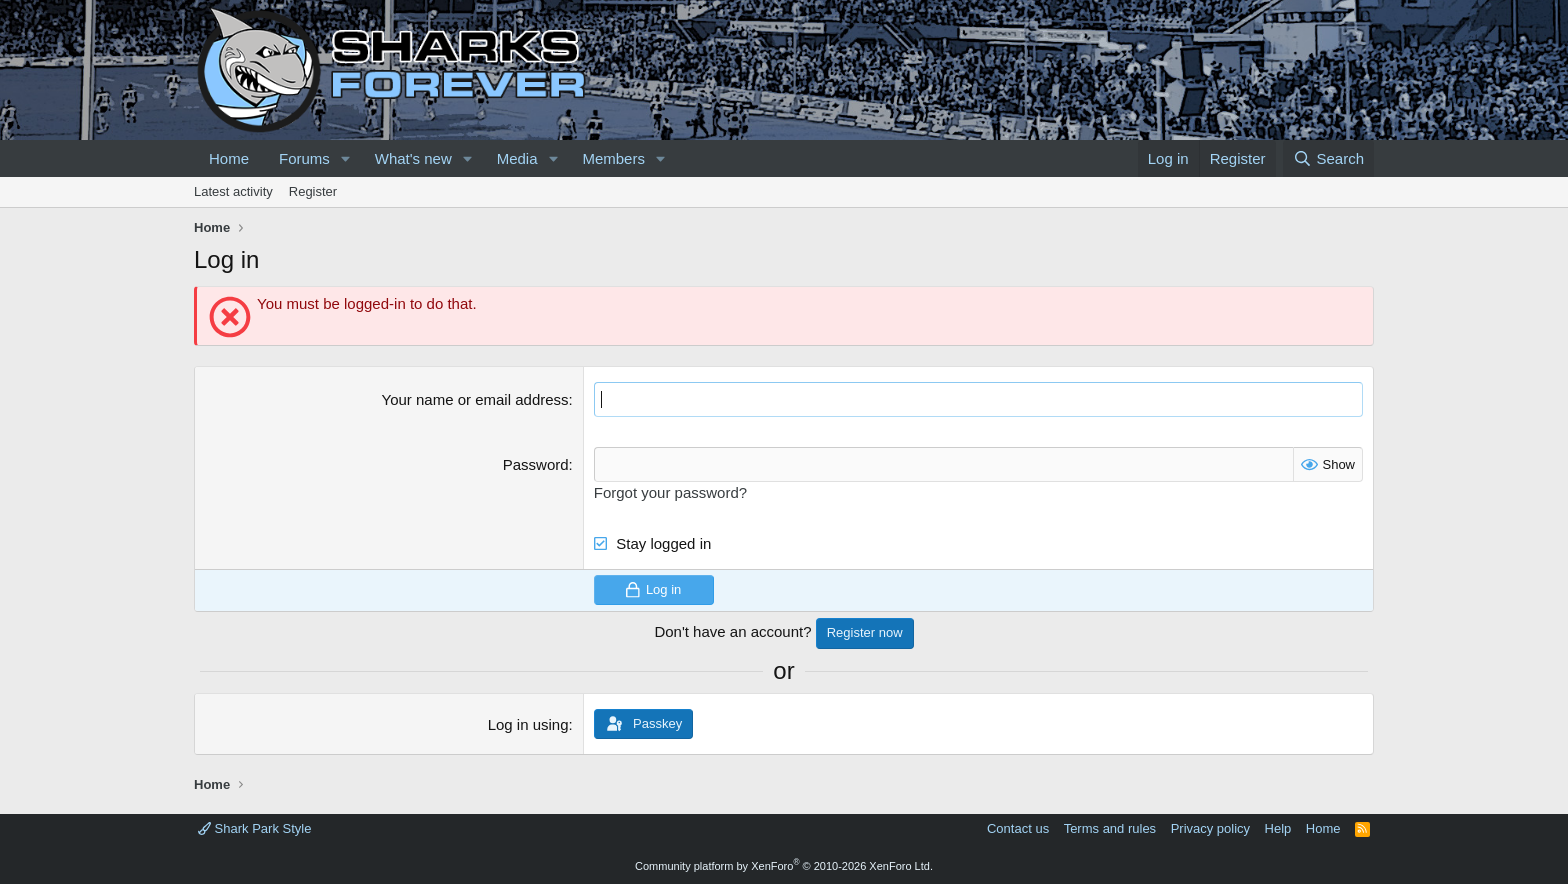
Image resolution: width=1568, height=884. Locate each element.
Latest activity (233, 191)
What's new (413, 158)
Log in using (528, 724)
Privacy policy (1210, 828)
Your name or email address (475, 399)
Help (1278, 828)
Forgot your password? (670, 492)
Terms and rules (1110, 828)
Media (517, 158)
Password (536, 464)
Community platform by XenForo (784, 866)
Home (229, 158)
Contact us (1018, 828)
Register (313, 191)
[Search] (1328, 158)
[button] (346, 158)
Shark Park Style (254, 828)
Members (613, 158)
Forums (304, 158)
